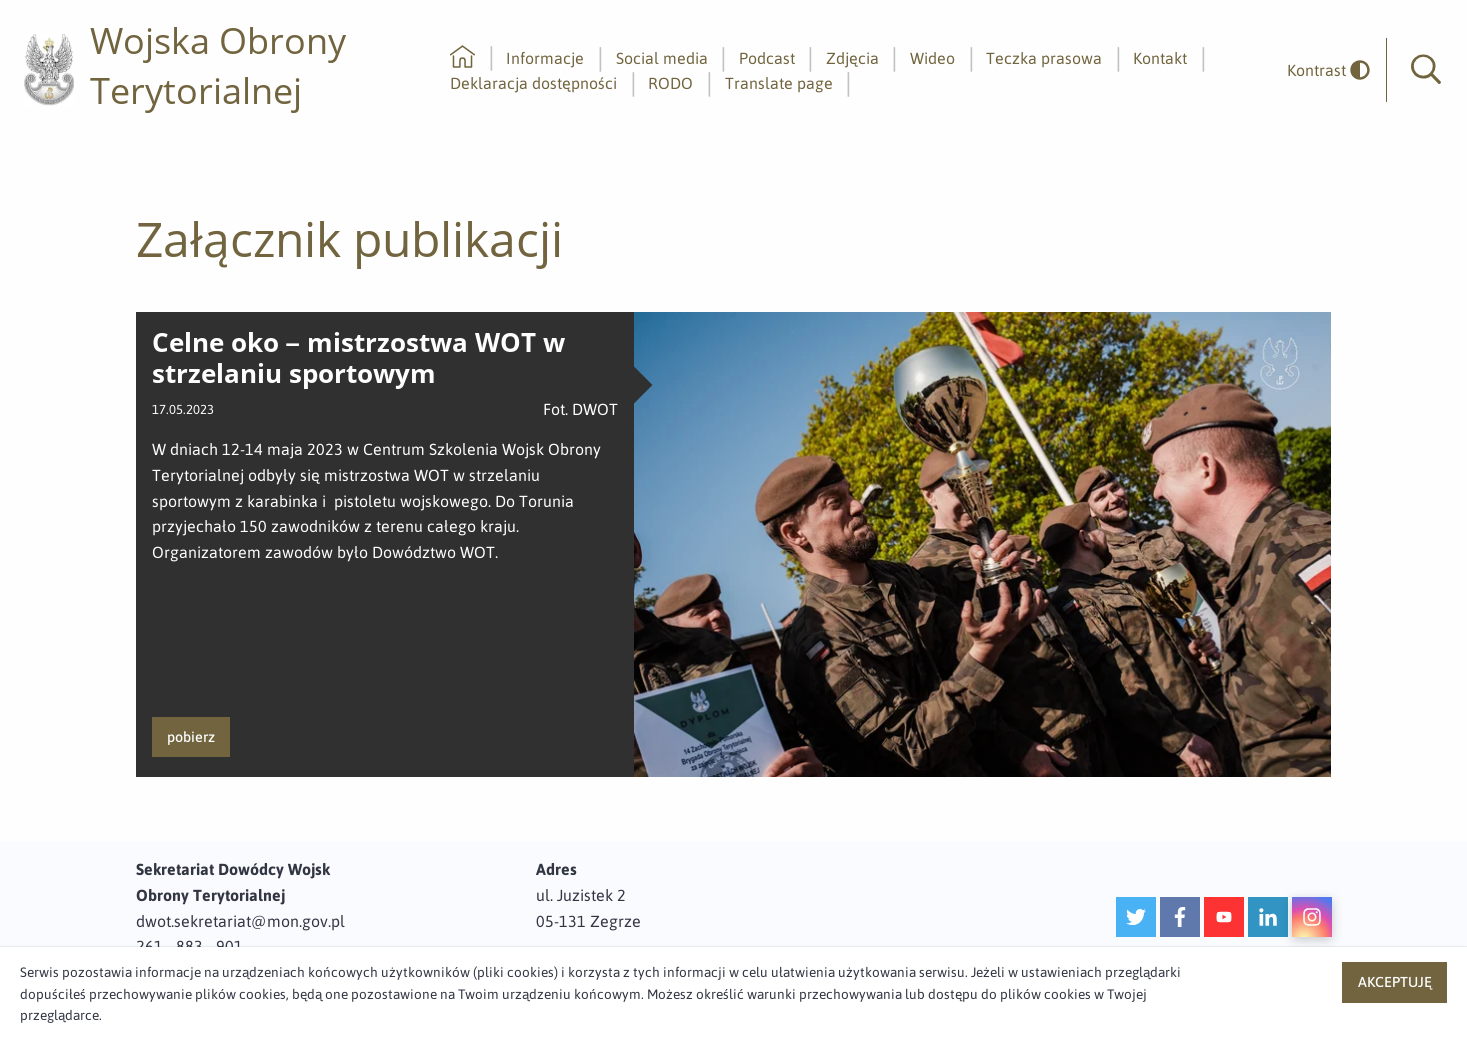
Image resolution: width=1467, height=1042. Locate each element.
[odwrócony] (1321, 70)
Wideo (932, 58)
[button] (1426, 70)
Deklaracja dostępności (533, 83)
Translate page (779, 83)
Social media (662, 58)
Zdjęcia (852, 58)
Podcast (767, 58)
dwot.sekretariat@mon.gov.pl (240, 921)
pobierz (191, 737)
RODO (670, 83)
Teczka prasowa (1044, 58)
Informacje (545, 58)
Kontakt (1160, 58)
